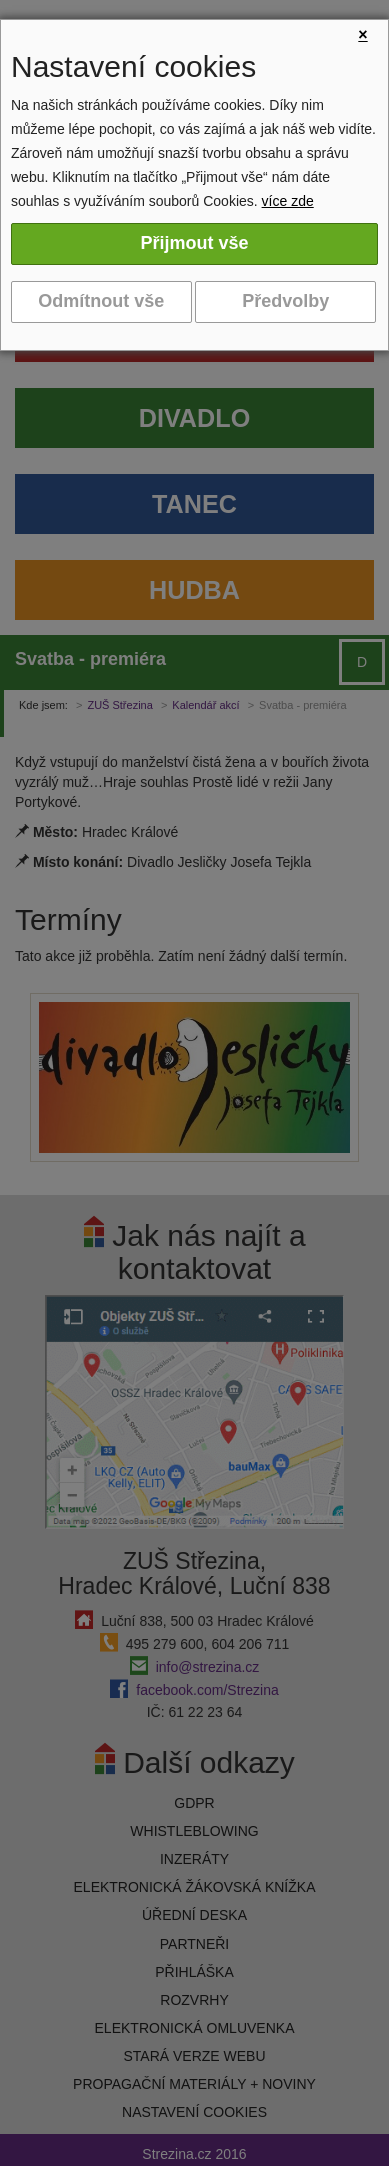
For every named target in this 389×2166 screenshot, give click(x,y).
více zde (288, 201)
